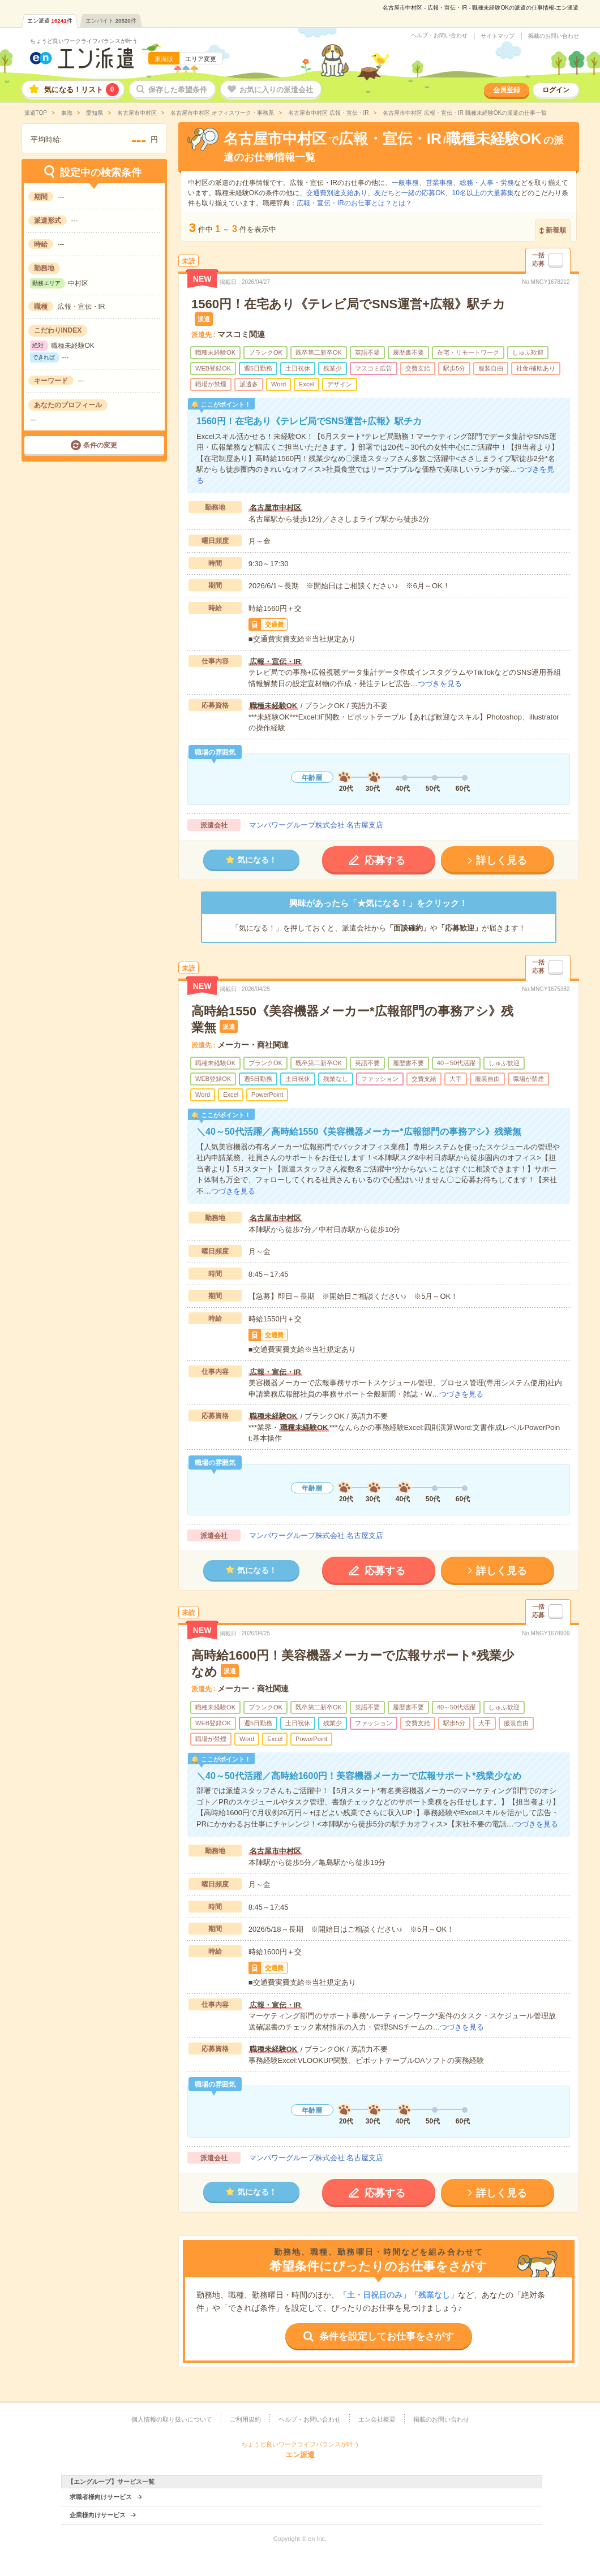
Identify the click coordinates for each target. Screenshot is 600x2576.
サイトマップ (498, 36)
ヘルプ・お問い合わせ (439, 35)
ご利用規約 (245, 2419)
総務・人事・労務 (487, 183)
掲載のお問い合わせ (553, 36)
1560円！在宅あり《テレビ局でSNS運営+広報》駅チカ (348, 304)
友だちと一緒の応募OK (409, 193)
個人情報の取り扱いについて (171, 2419)
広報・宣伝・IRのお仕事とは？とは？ (354, 203)
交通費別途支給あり (336, 193)
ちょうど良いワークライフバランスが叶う (84, 41)
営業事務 (439, 183)
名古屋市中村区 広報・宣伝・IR (327, 113)
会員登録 (506, 90)
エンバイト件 (110, 21)
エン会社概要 (377, 2419)
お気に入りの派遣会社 (276, 89)
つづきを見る (440, 683)
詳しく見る (501, 860)
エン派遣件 (49, 21)
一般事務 (405, 183)
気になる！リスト (81, 89)
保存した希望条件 (177, 89)
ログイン (555, 90)
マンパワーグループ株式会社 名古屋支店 (316, 825)
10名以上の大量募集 (482, 193)
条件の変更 (100, 445)
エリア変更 (200, 58)
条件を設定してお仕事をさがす (386, 2336)
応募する (385, 860)
